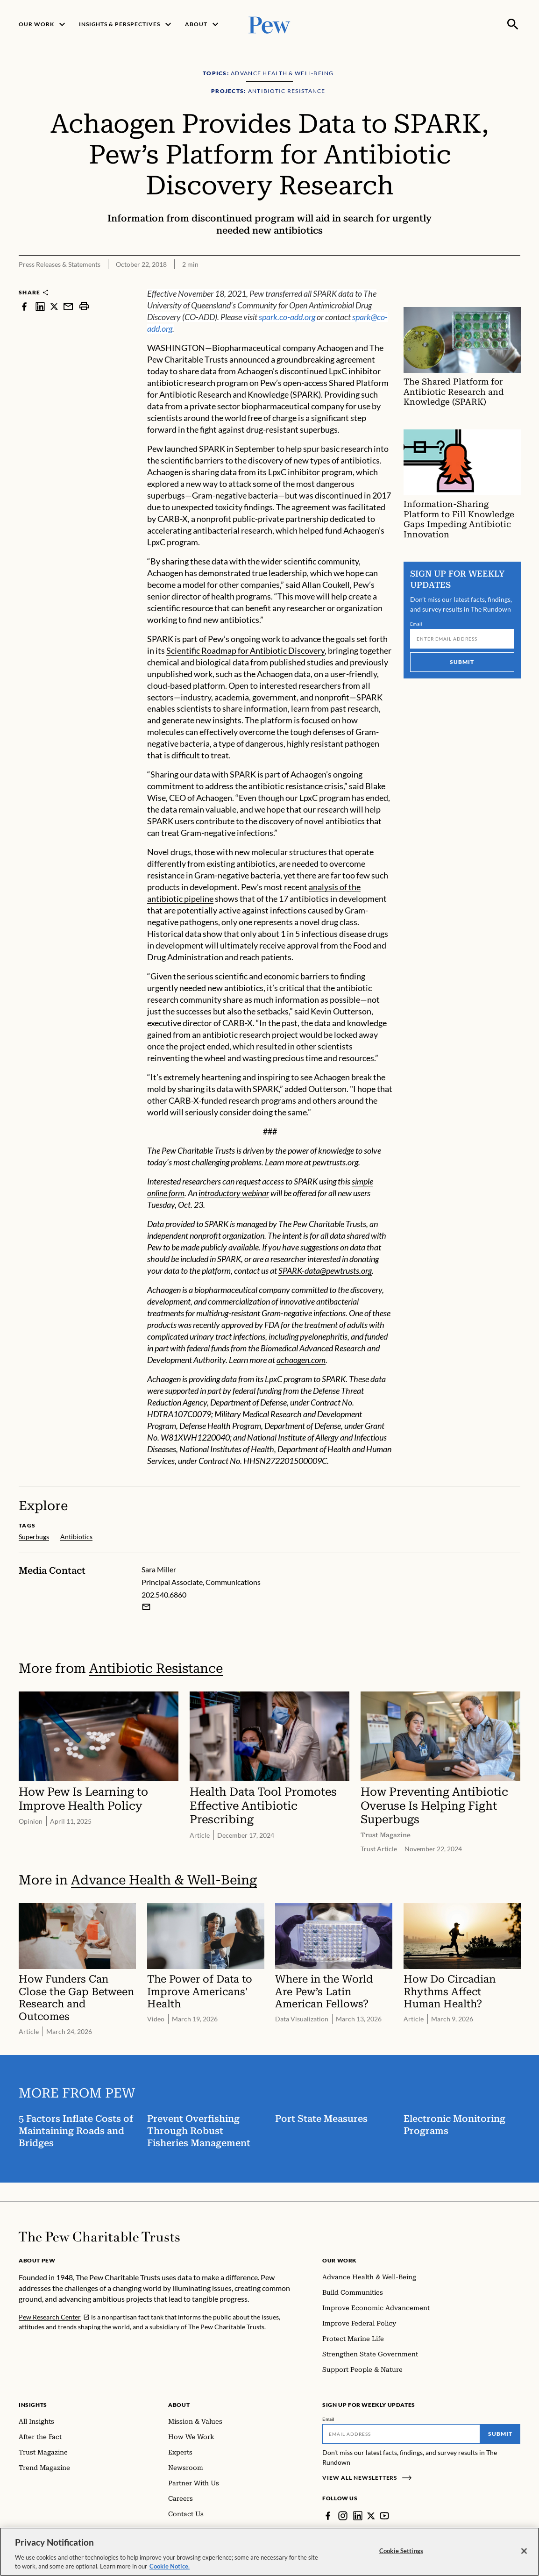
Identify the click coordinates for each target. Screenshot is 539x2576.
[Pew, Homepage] (269, 24)
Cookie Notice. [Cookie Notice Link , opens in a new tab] (169, 2571)
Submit (462, 661)
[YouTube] (384, 2515)
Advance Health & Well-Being (164, 1880)
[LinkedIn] (357, 2515)
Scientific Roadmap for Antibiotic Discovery (245, 651)
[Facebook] (327, 2515)
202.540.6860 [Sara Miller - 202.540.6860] (164, 1594)
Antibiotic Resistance (156, 1668)
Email (416, 623)
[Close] (524, 2555)
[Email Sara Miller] (146, 1606)
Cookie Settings (401, 2555)
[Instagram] (342, 2515)
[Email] (462, 639)
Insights (33, 2404)
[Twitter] (371, 2516)
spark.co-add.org (287, 317)
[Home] (99, 2237)
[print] (84, 306)
